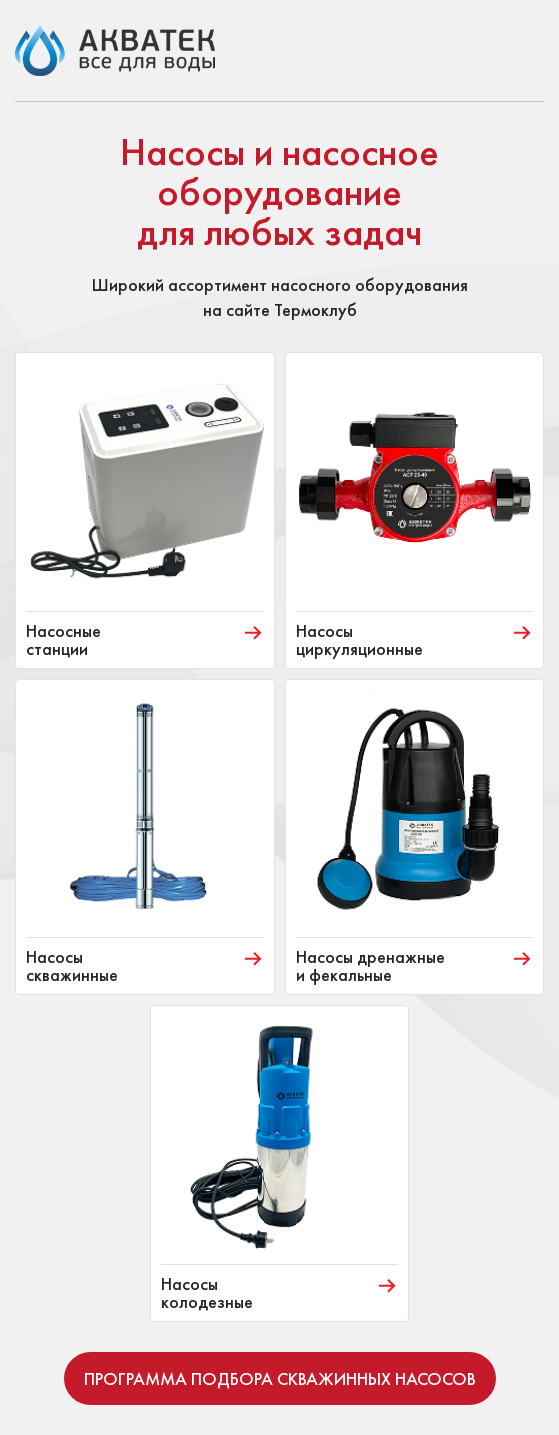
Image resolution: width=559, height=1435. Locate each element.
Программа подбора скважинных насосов (280, 1378)
